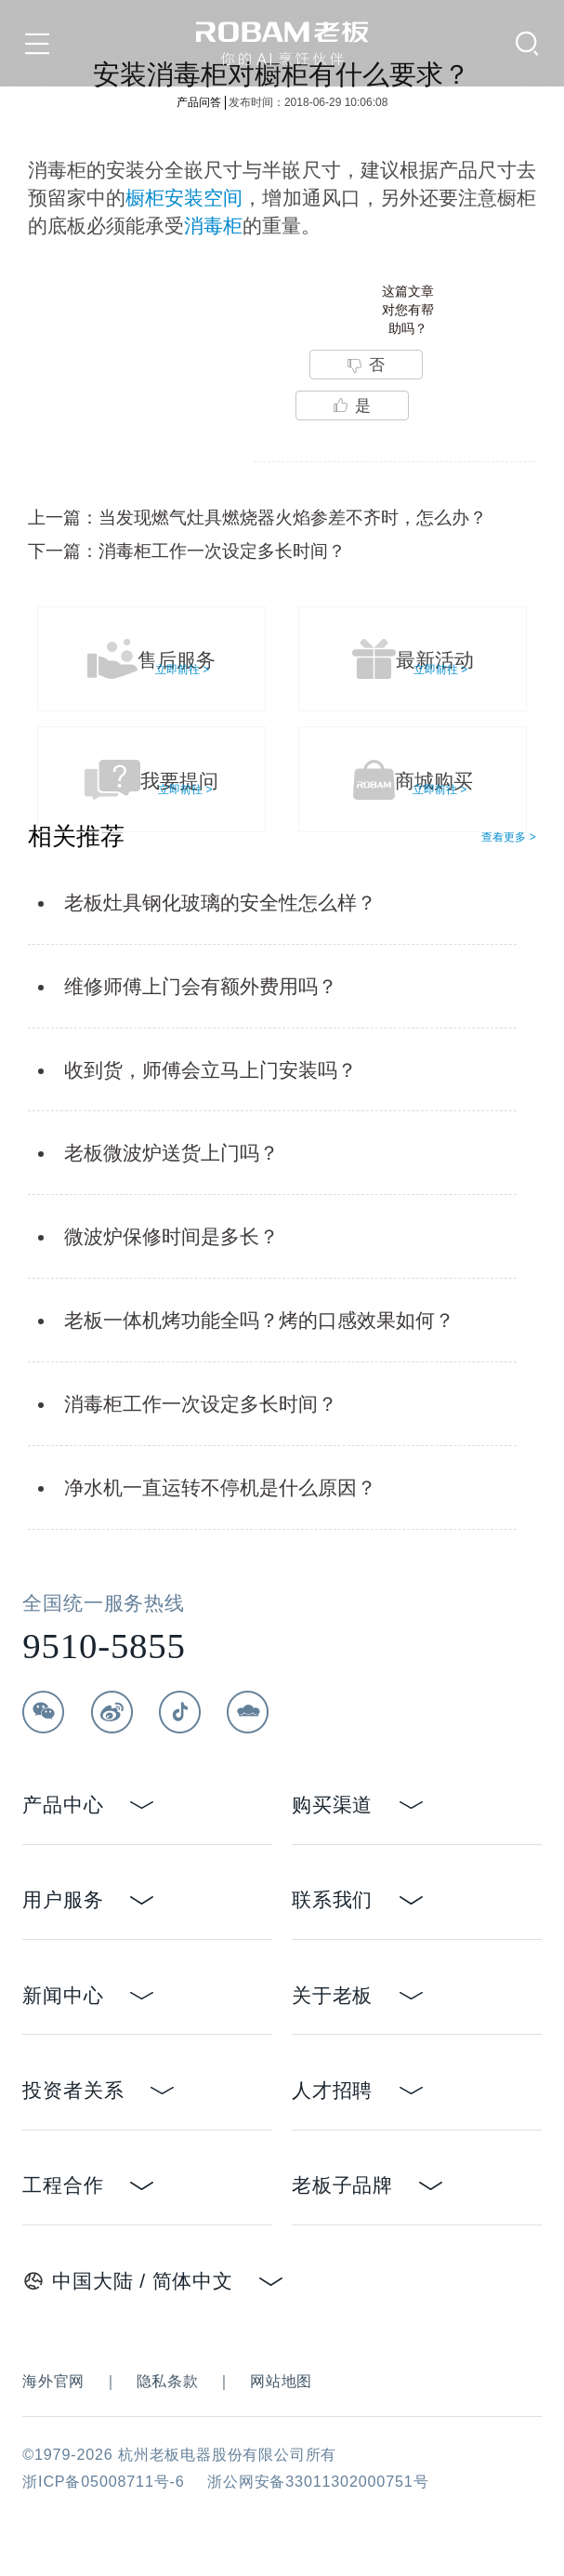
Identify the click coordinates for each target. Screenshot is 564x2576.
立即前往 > (182, 669)
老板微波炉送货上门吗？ (171, 1152)
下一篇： (187, 550)
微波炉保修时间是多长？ (171, 1236)
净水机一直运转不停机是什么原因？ (220, 1487)
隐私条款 (168, 2380)
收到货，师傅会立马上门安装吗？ (210, 1070)
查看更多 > (508, 837)
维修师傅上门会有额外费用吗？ (200, 986)
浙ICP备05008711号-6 (103, 2481)
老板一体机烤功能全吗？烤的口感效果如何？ (259, 1320)
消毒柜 (213, 225)
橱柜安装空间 (184, 197)
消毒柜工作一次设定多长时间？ (200, 1403)
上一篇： (257, 517)
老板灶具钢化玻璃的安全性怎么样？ (220, 902)
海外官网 (53, 2380)
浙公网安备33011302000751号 (317, 2481)
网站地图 (281, 2380)
